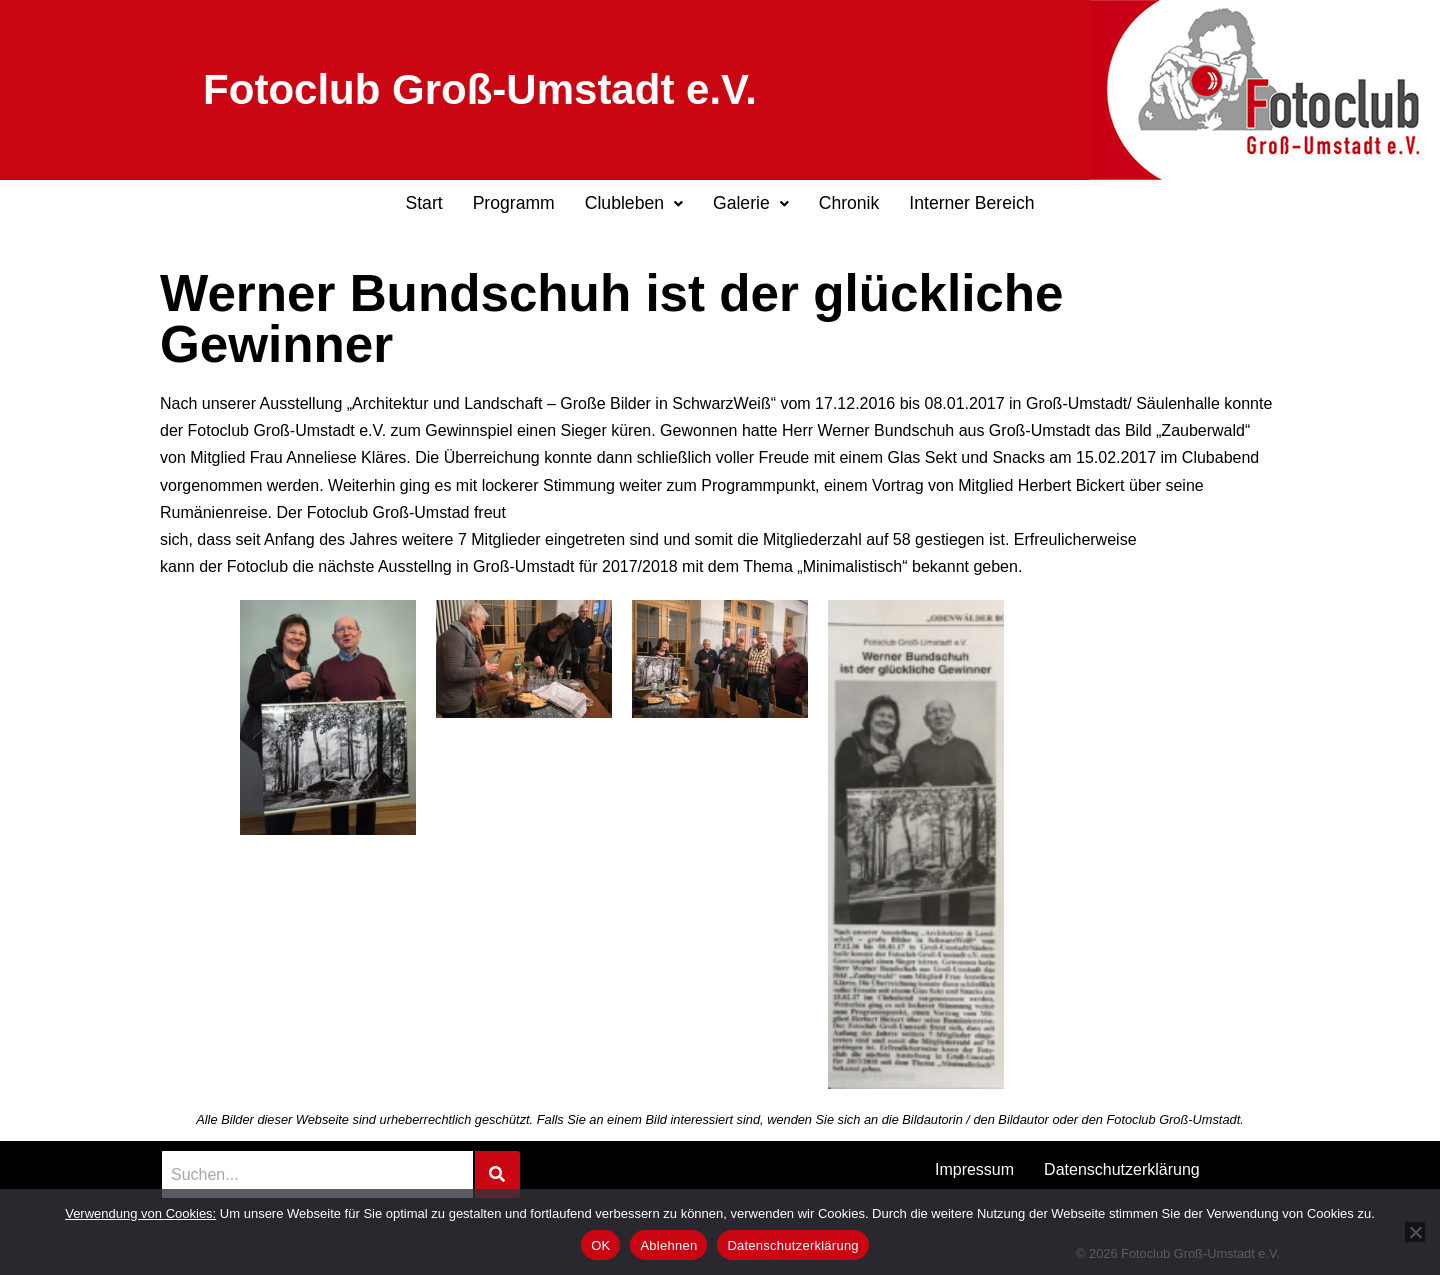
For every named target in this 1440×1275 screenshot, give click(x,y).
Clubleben (634, 203)
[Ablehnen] (1415, 1232)
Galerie (751, 203)
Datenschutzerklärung (1122, 1169)
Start (423, 203)
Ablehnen (668, 1245)
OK (600, 1245)
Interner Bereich (971, 203)
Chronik (849, 203)
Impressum (974, 1169)
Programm (514, 203)
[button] (634, 204)
